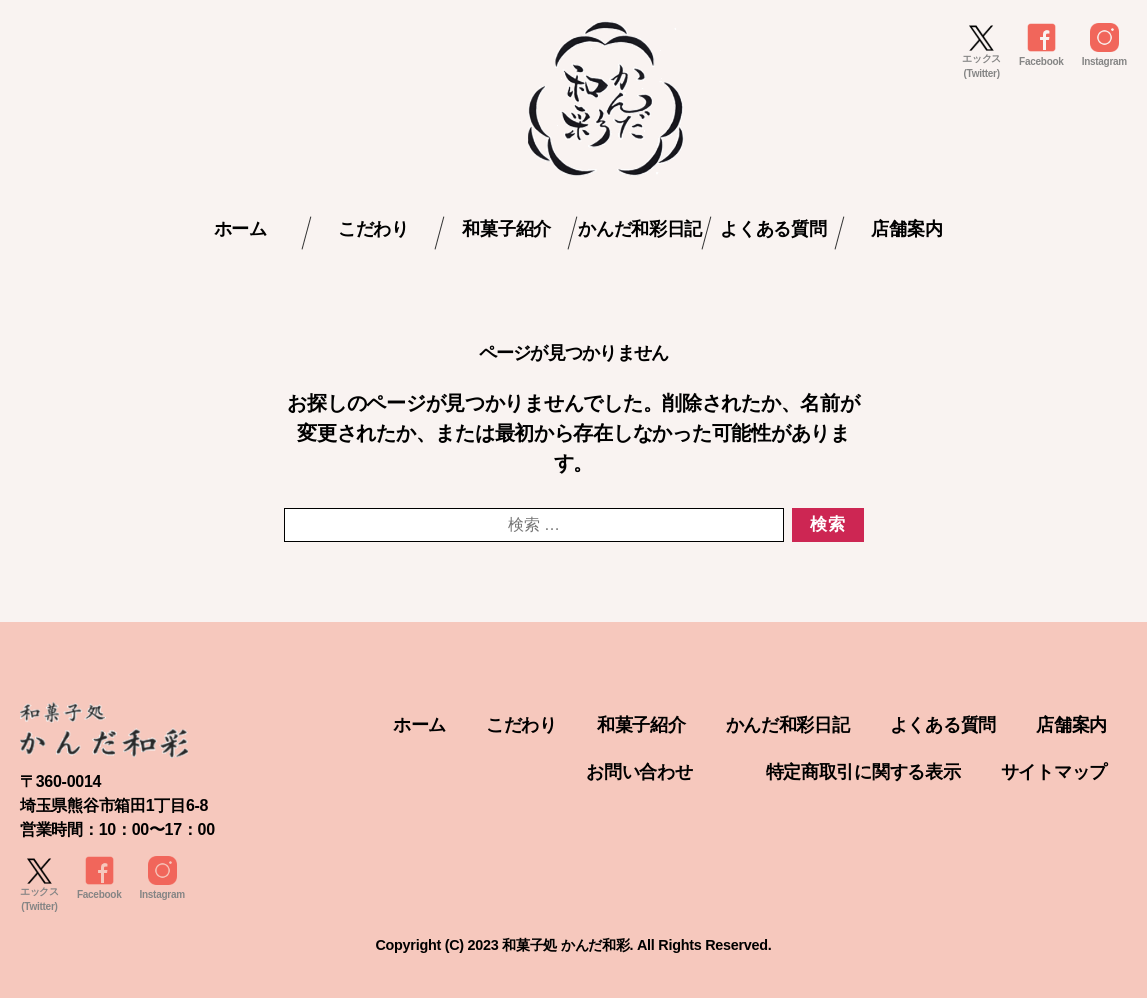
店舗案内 (906, 229)
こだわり (373, 229)
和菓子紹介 (506, 229)
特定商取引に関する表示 (863, 772)
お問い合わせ (639, 772)
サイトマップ (1054, 772)
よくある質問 (773, 229)
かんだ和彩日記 (640, 229)
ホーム (240, 229)
